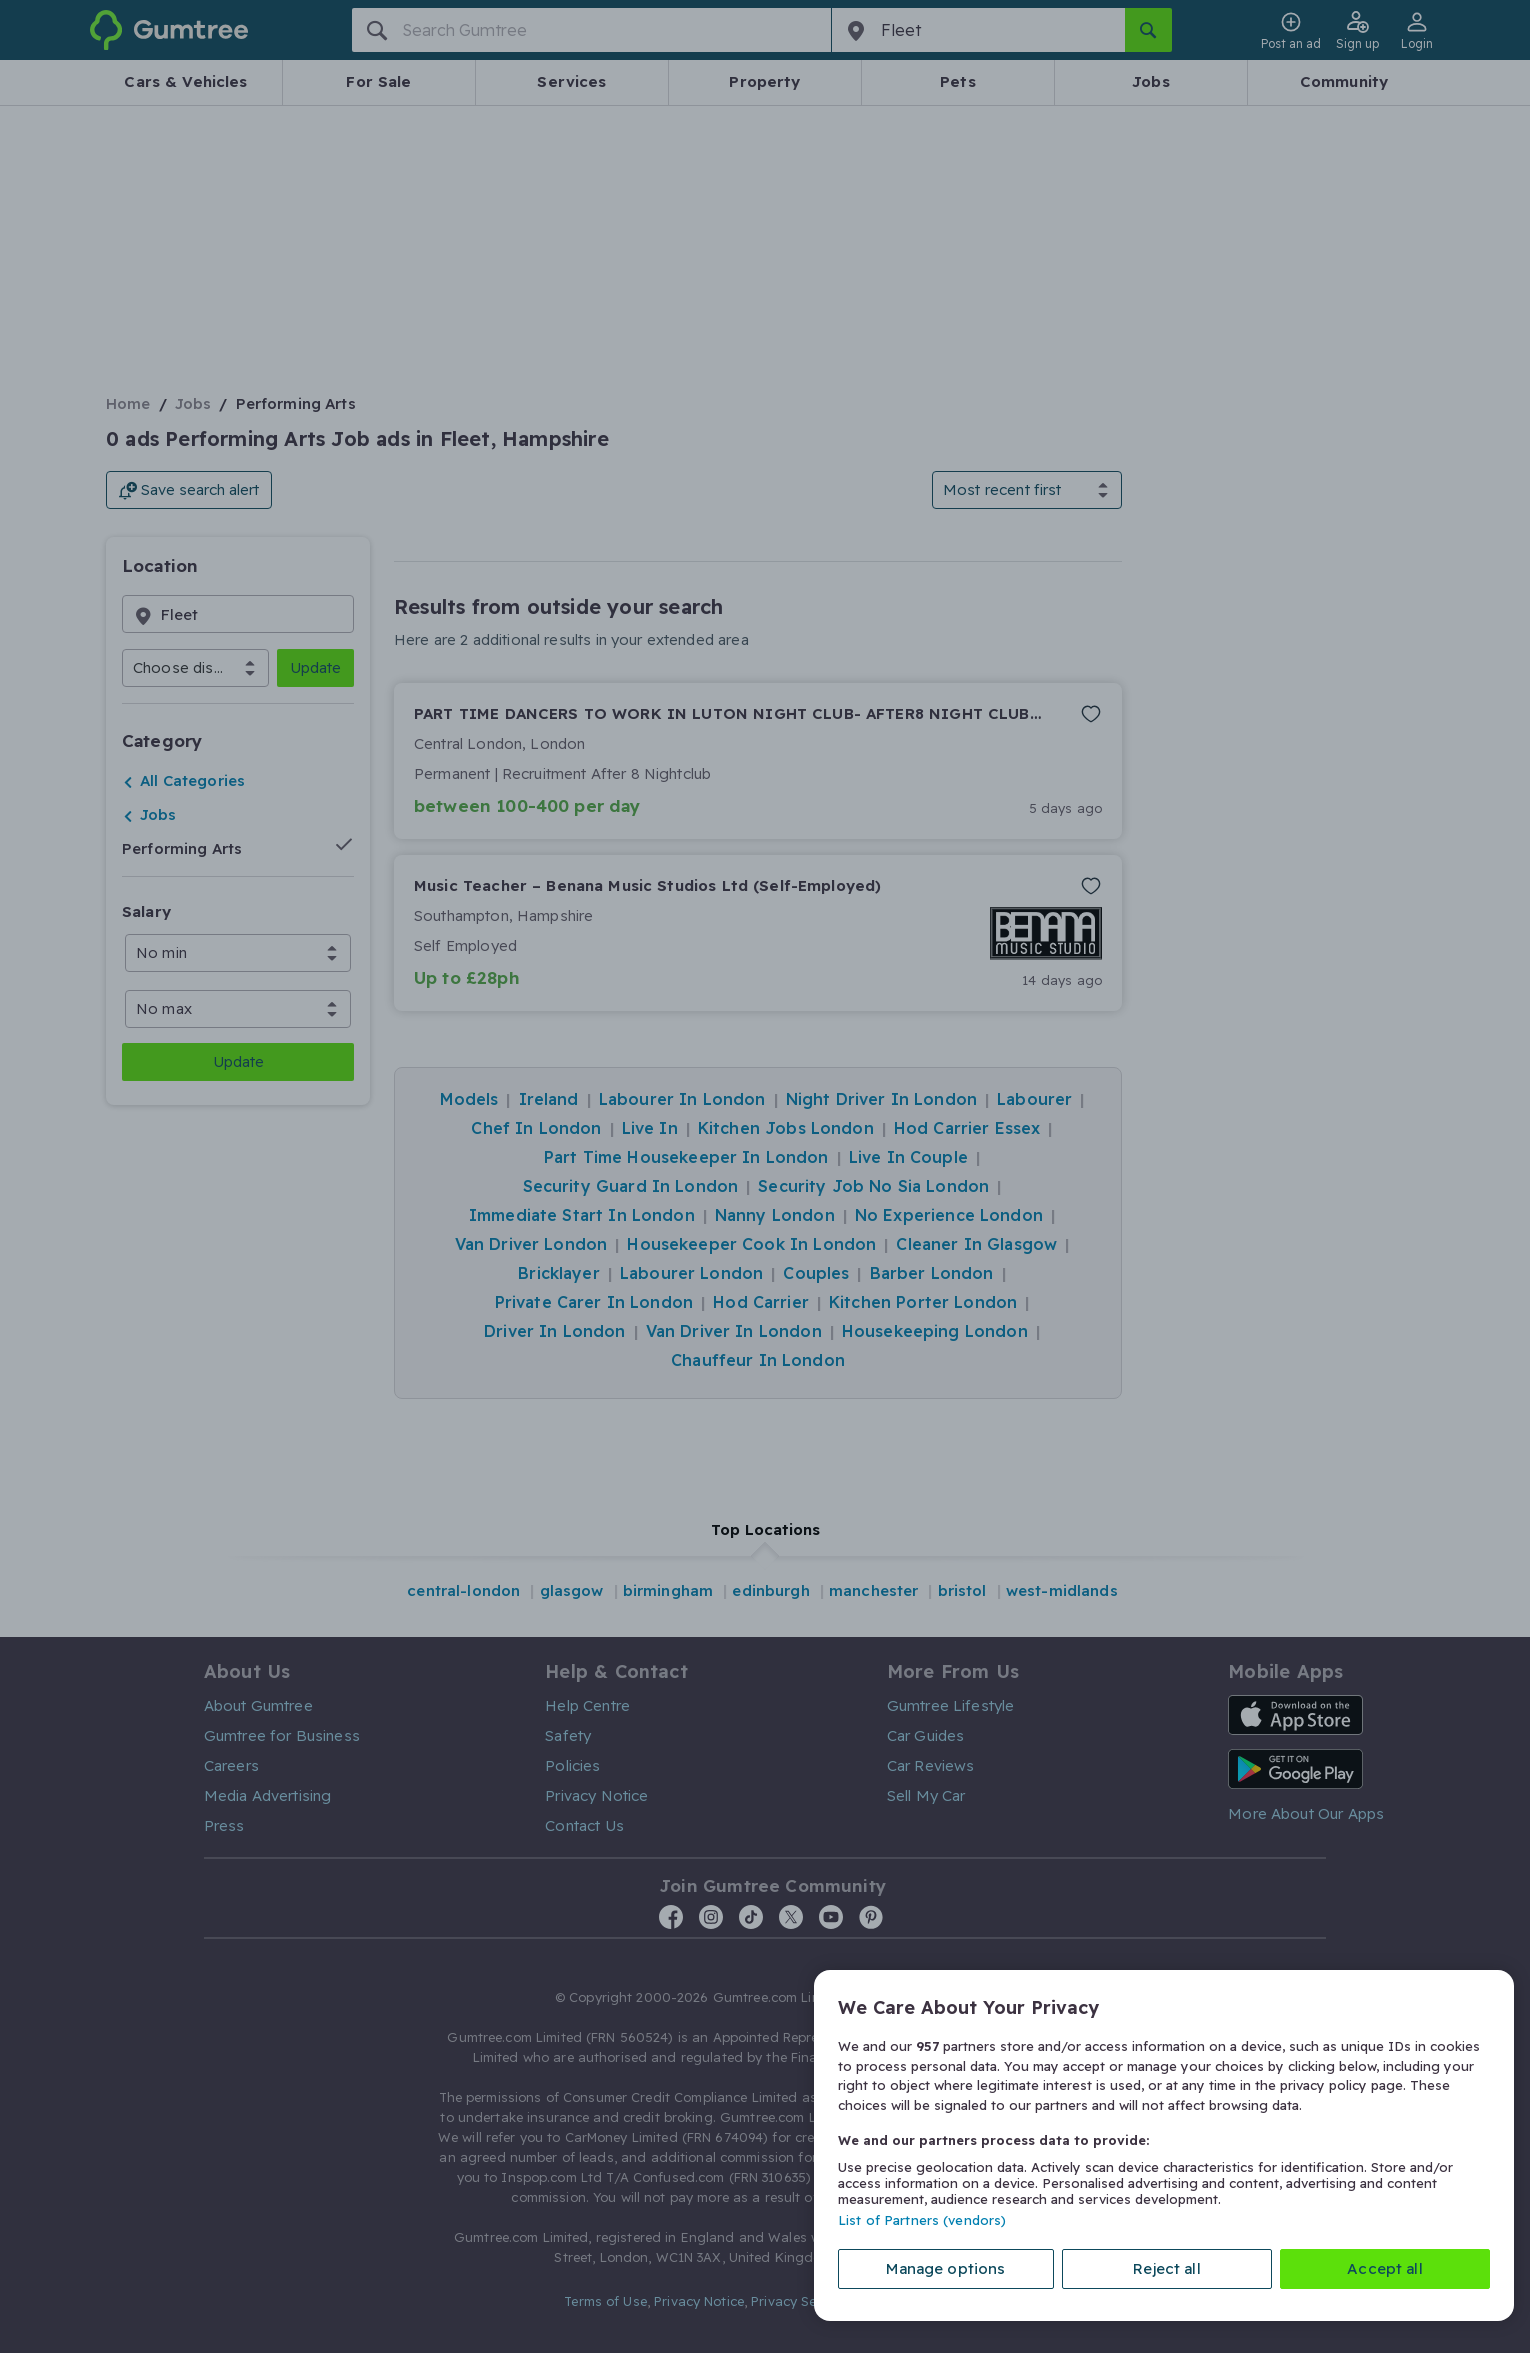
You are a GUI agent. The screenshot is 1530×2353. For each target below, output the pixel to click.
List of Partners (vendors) (922, 2220)
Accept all (1385, 2268)
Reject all (1167, 2268)
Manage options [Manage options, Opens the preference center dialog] (945, 2268)
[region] (1164, 2145)
